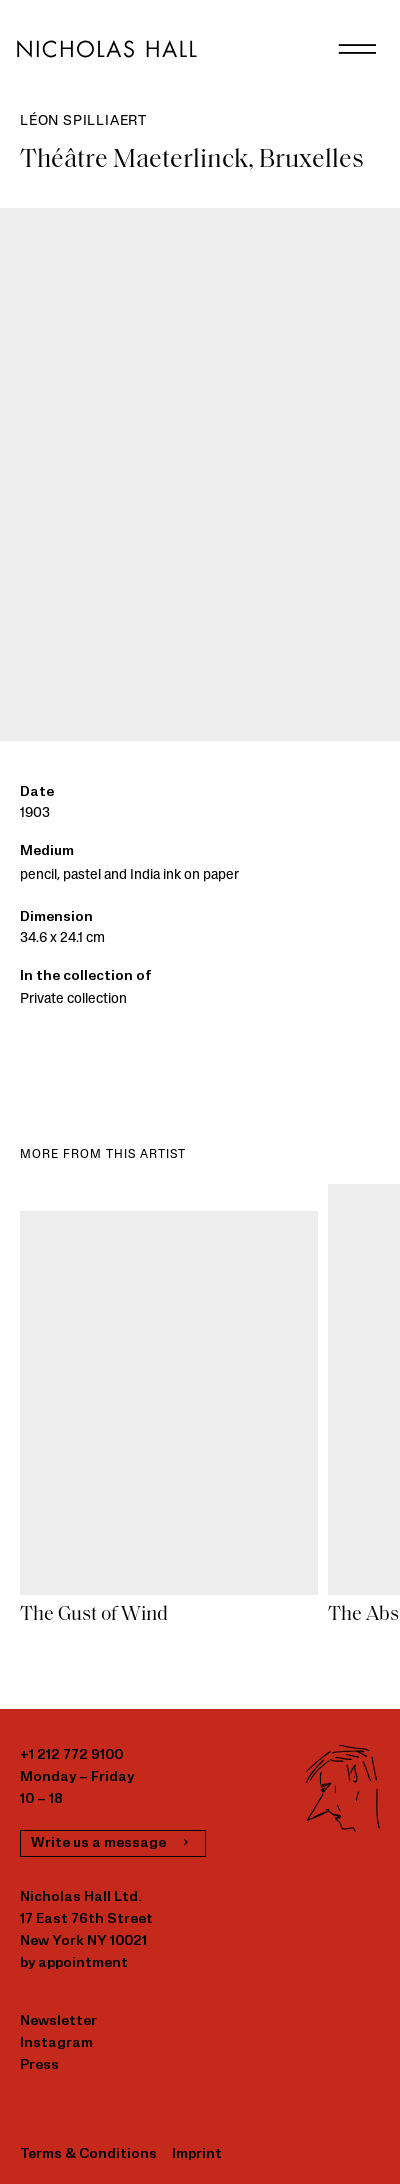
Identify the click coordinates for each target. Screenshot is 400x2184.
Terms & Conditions (88, 2154)
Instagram (56, 2043)
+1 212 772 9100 (71, 1755)
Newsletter (58, 2021)
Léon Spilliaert (83, 121)
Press (39, 2065)
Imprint (197, 2154)
